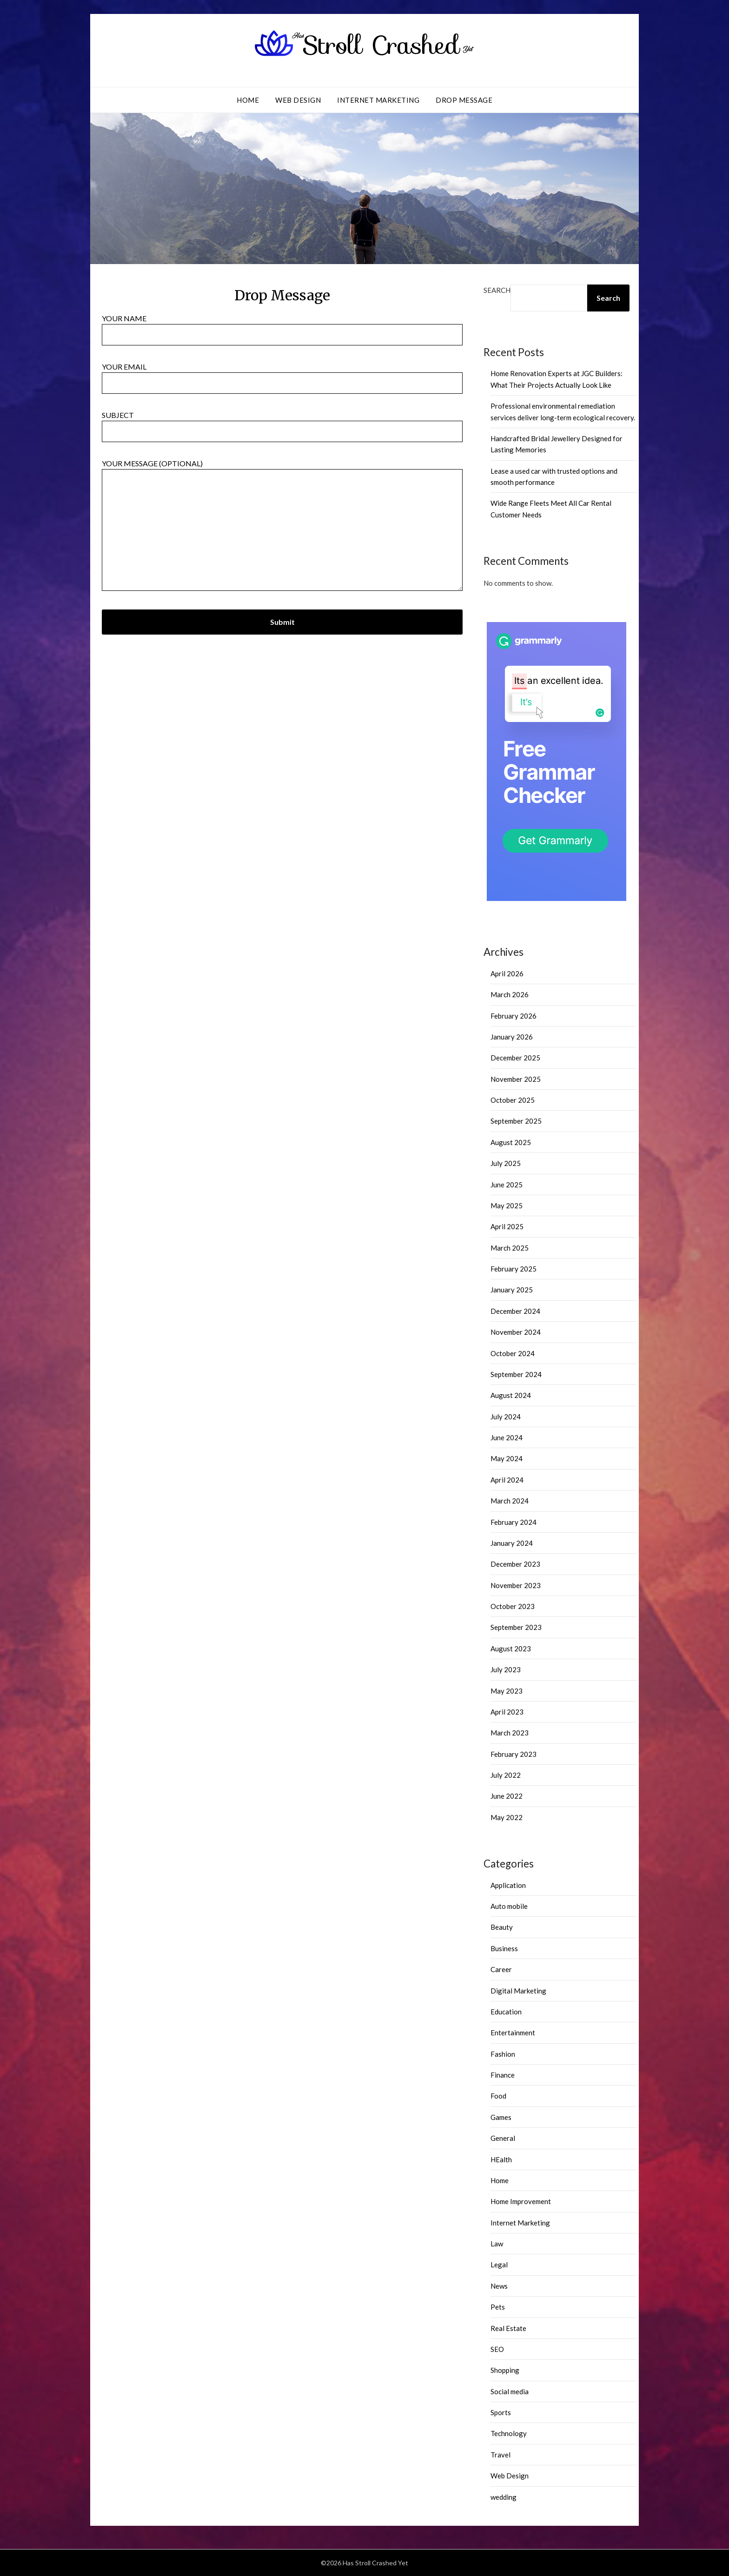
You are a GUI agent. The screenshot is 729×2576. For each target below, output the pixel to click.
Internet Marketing (378, 100)
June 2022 (506, 1796)
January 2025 (511, 1289)
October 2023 (512, 1606)
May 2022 (506, 1817)
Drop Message (464, 100)
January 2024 (511, 1543)
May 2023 (506, 1691)
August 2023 (510, 1648)
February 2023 (513, 1754)
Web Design (298, 100)
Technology (508, 2433)
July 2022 (505, 1775)
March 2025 (509, 1248)
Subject (282, 423)
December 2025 (515, 1057)
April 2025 (507, 1226)
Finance (502, 2075)
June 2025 (506, 1184)
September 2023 (516, 1627)
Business (504, 1948)
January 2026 (511, 1037)
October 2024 (512, 1353)
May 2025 (506, 1205)
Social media (509, 2391)
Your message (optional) (282, 525)
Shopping (504, 2370)
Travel (500, 2454)
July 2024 (505, 1416)
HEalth (501, 2159)
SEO (497, 2349)
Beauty (501, 1927)
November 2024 (515, 1332)
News (499, 2286)
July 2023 (505, 1669)
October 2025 (512, 1100)
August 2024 (510, 1395)
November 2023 (515, 1585)
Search (497, 290)
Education (506, 2011)
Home (248, 100)
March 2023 (509, 1732)
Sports (500, 2412)
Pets (497, 2307)
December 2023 (515, 1564)
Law (496, 2243)
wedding (503, 2497)
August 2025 (510, 1142)
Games (500, 2117)
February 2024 (513, 1522)
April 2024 (507, 1480)
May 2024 (506, 1458)
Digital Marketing (518, 1991)
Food (498, 2096)
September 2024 (516, 1374)
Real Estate (508, 2328)
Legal (499, 2264)
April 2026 (507, 973)
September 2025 (516, 1121)
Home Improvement (520, 2201)
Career (501, 1969)
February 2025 (513, 1269)
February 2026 (513, 1016)
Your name (282, 326)
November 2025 (515, 1079)
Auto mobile (509, 1906)
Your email (282, 374)
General (502, 2138)
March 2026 (509, 994)
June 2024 (506, 1437)
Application (508, 1885)
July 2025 (505, 1163)
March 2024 (509, 1501)
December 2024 (515, 1311)
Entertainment (512, 2032)
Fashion (502, 2054)
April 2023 (507, 1712)
